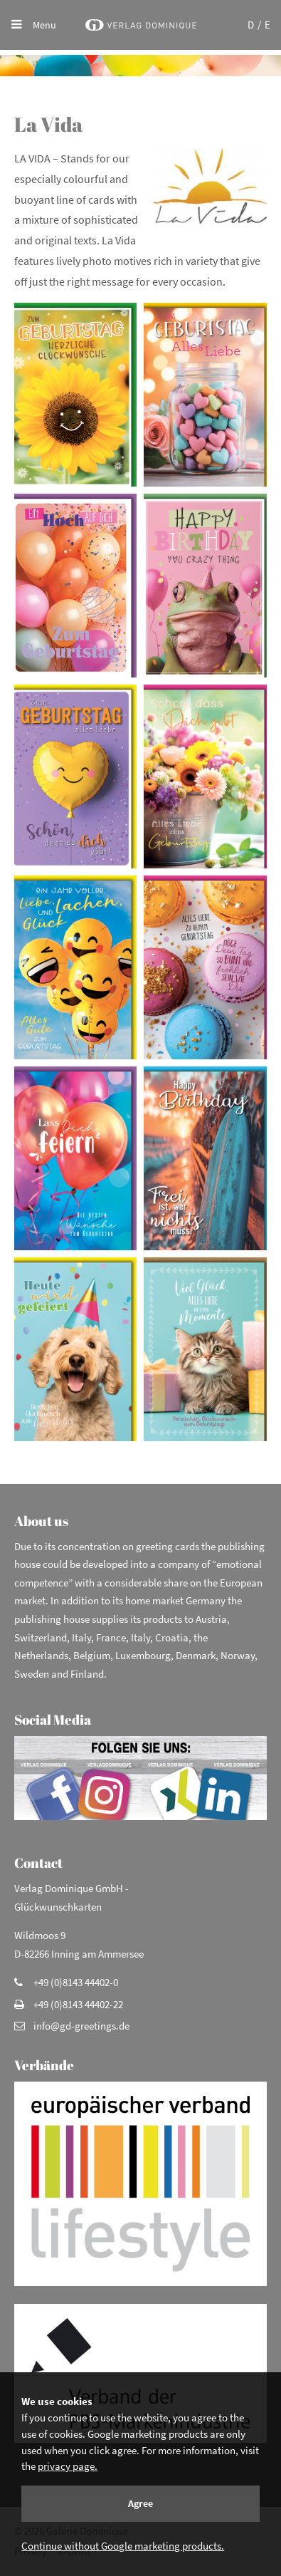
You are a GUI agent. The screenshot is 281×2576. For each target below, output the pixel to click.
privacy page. (67, 2466)
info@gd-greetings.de (81, 2025)
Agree (140, 2503)
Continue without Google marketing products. (122, 2545)
